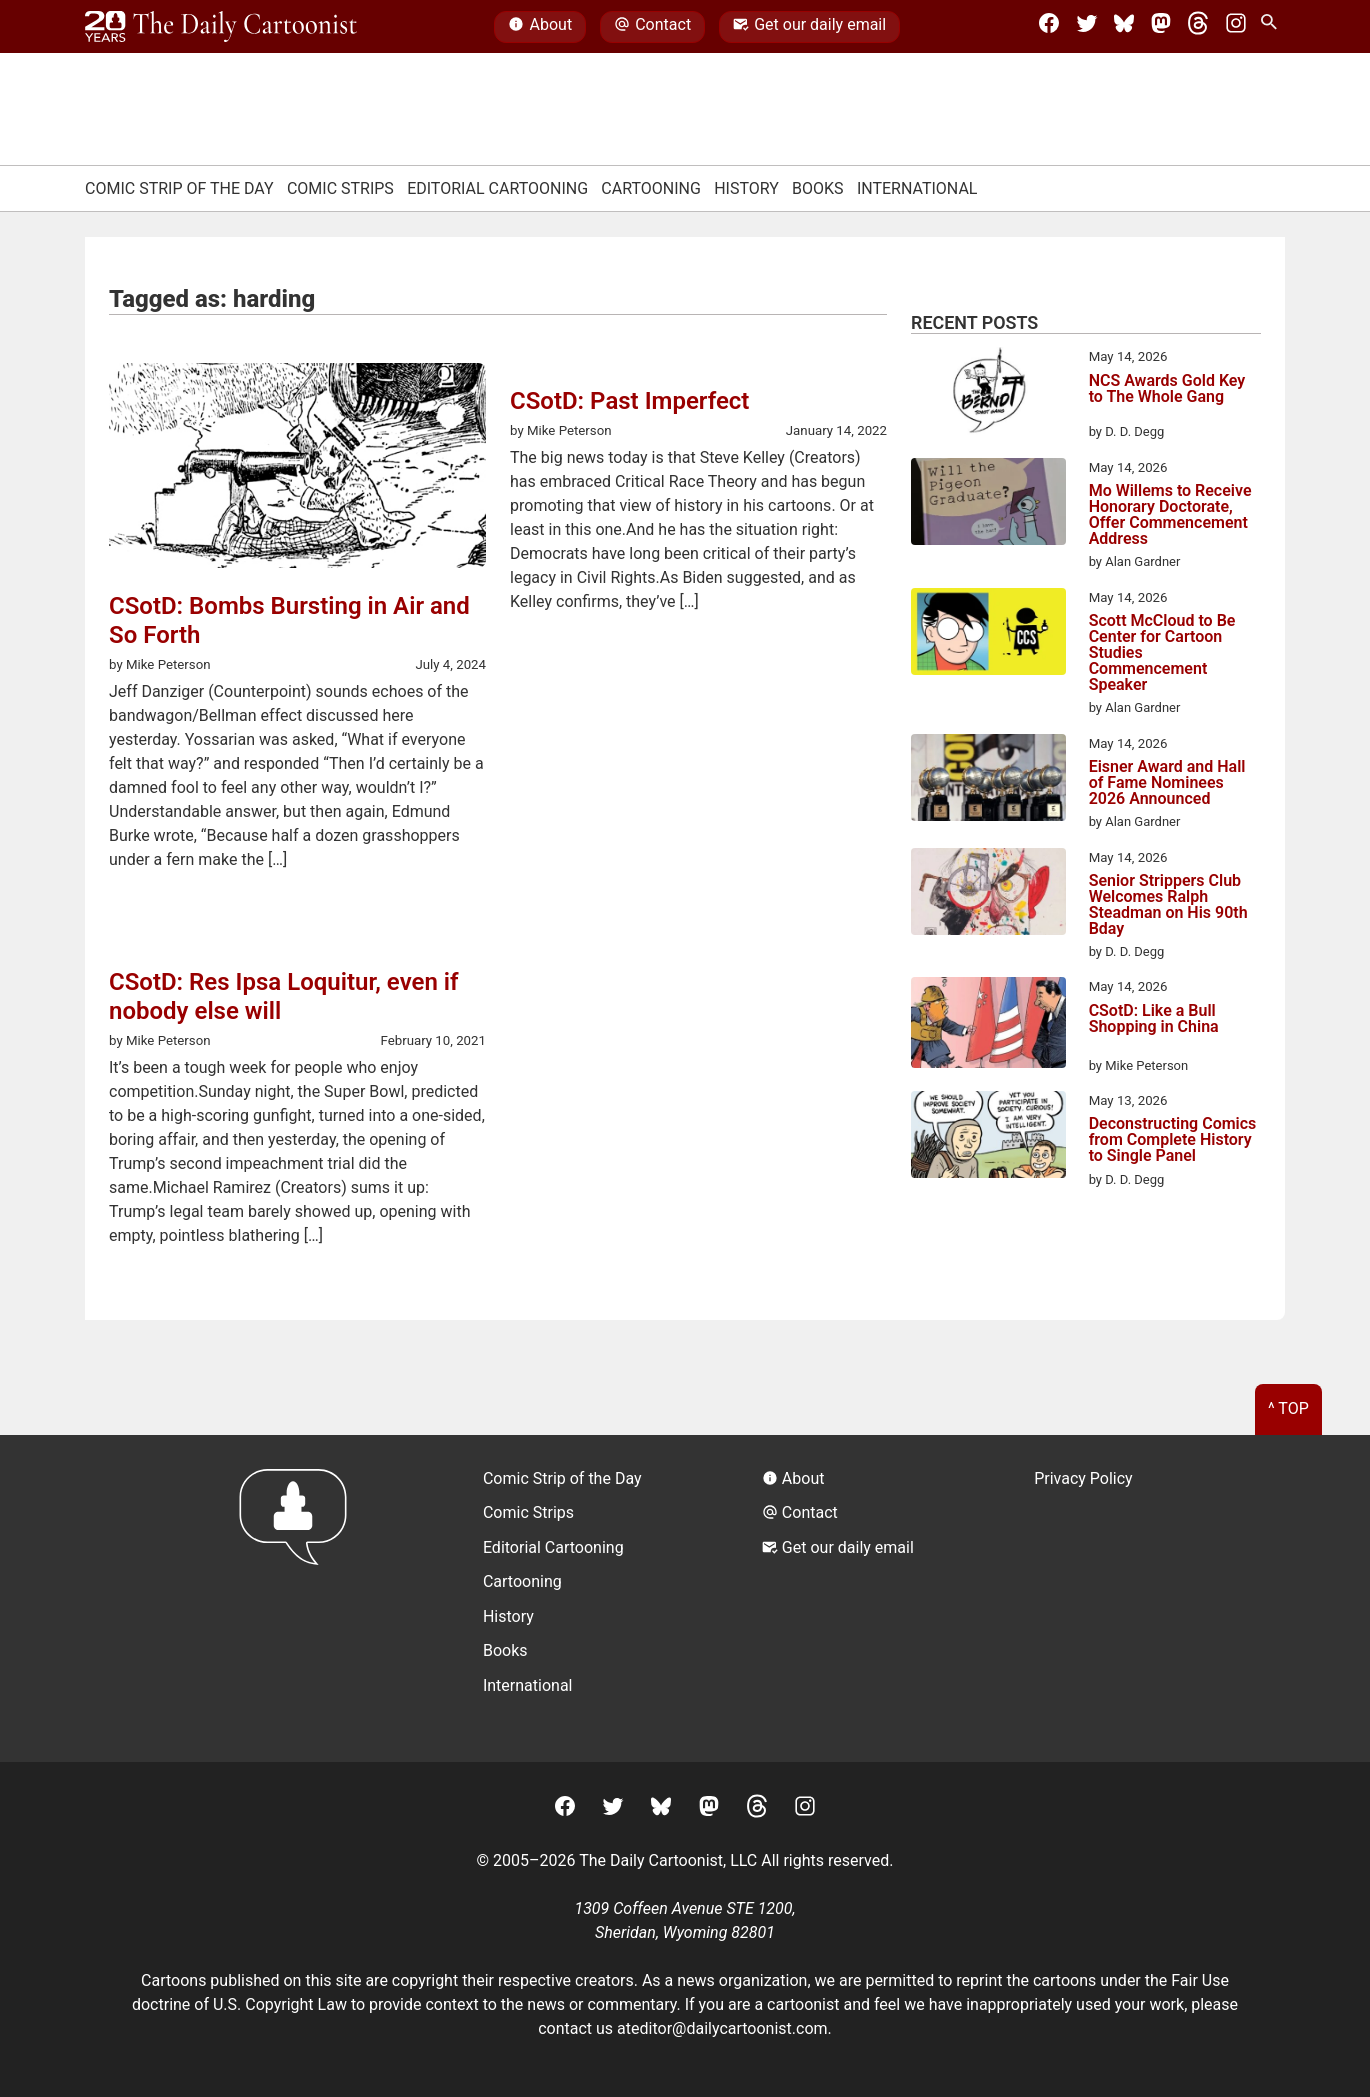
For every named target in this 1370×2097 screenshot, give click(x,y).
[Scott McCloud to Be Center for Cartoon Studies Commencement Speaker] (988, 635)
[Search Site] (1273, 27)
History (746, 188)
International (917, 188)
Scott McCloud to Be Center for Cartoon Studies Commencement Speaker (1162, 653)
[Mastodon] (1161, 27)
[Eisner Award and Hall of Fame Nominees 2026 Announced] (988, 781)
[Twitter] (1087, 27)
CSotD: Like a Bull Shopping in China (1154, 1019)
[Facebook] (1049, 27)
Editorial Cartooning (497, 188)
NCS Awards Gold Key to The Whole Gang (1167, 389)
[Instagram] (1236, 27)
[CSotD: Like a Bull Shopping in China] (988, 1026)
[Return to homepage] (299, 1598)
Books (818, 188)
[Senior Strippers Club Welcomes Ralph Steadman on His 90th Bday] (988, 895)
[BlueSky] (1124, 27)
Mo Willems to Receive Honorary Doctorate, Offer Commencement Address (1170, 515)
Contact (652, 27)
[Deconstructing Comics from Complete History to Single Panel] (988, 1138)
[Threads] (1198, 27)
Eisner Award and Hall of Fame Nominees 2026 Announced (1167, 783)
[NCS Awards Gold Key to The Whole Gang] (988, 394)
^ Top (1288, 1408)
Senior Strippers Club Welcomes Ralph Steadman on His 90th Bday (1168, 905)
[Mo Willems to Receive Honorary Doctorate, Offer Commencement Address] (988, 505)
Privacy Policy (1083, 1478)
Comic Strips (340, 188)
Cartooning (651, 188)
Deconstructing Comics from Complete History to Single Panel (1173, 1140)
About (540, 27)
